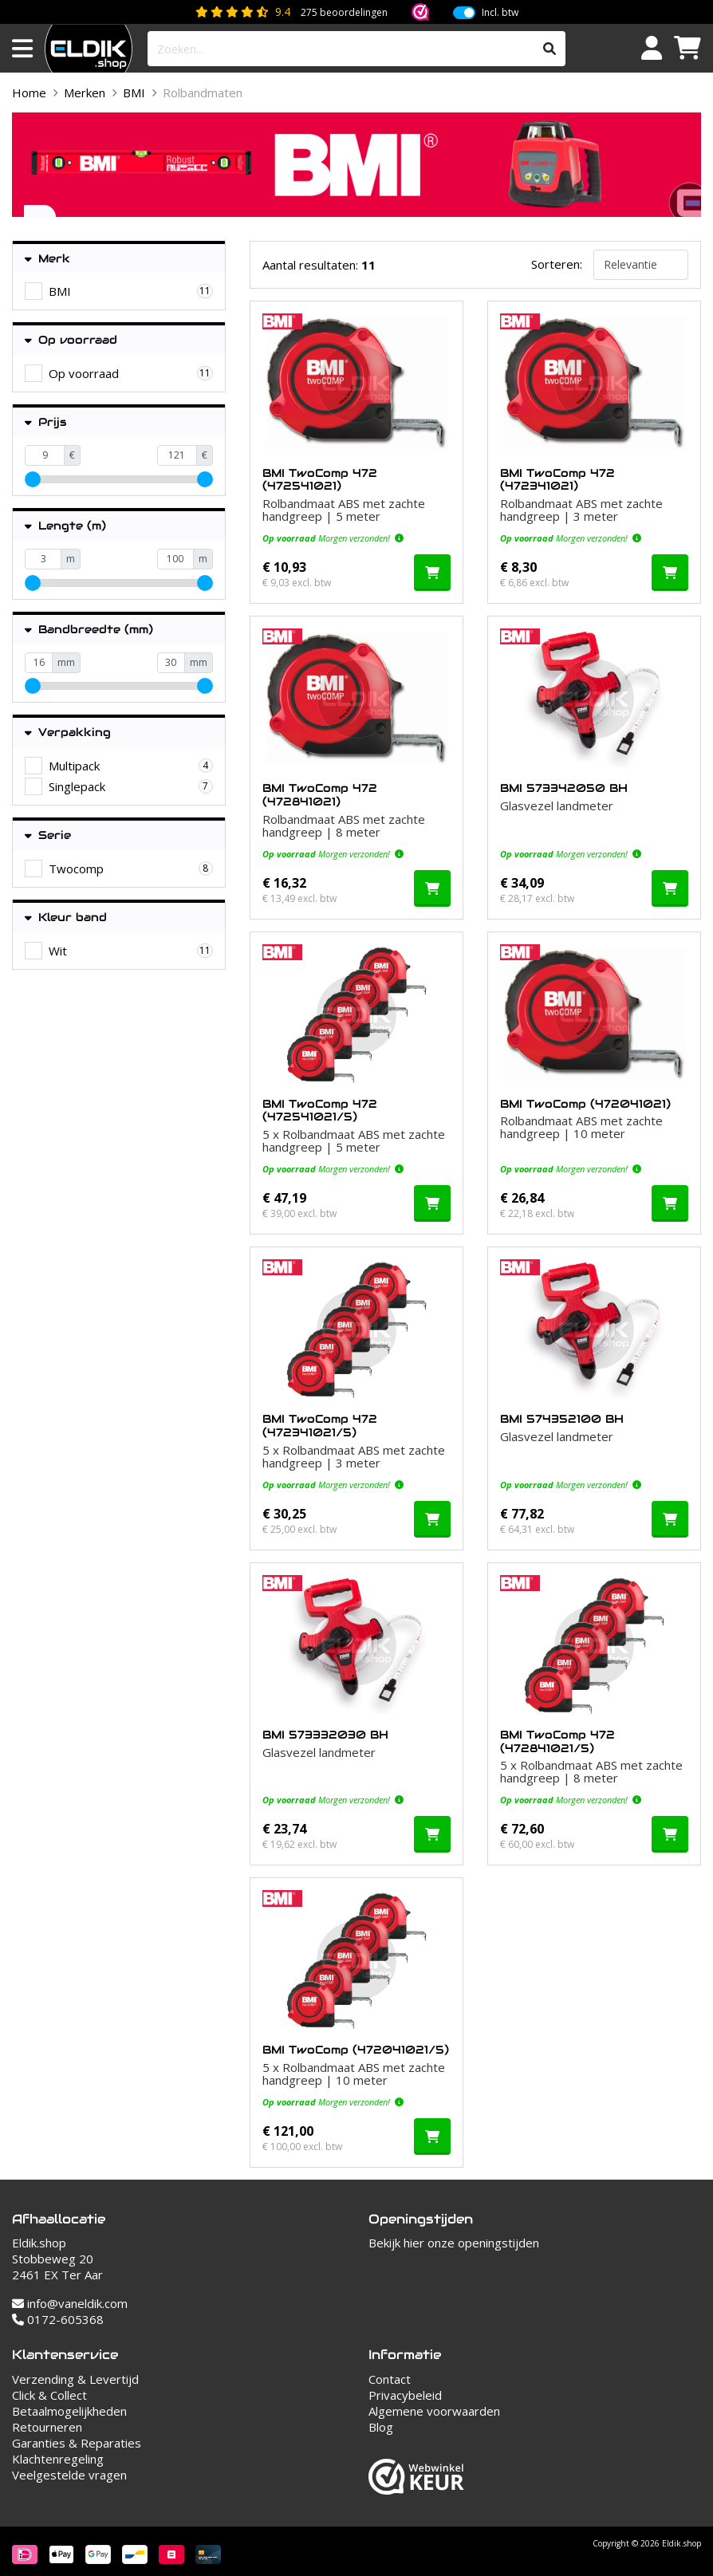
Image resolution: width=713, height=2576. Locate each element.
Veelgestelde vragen (69, 2475)
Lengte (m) (65, 526)
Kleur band (66, 917)
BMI (134, 92)
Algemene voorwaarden (434, 2411)
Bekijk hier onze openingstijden (453, 2243)
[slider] (33, 479)
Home (29, 92)
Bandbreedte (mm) (89, 629)
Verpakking (68, 732)
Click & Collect (49, 2395)
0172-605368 (58, 2319)
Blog (380, 2427)
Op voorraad (71, 340)
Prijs (45, 422)
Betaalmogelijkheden (69, 2411)
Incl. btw (500, 13)
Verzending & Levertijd (75, 2379)
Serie (48, 835)
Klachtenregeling (58, 2459)
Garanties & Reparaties (76, 2443)
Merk (47, 259)
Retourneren (47, 2427)
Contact (389, 2379)
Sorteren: (556, 264)
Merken (84, 92)
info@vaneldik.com (70, 2303)
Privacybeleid (405, 2395)
